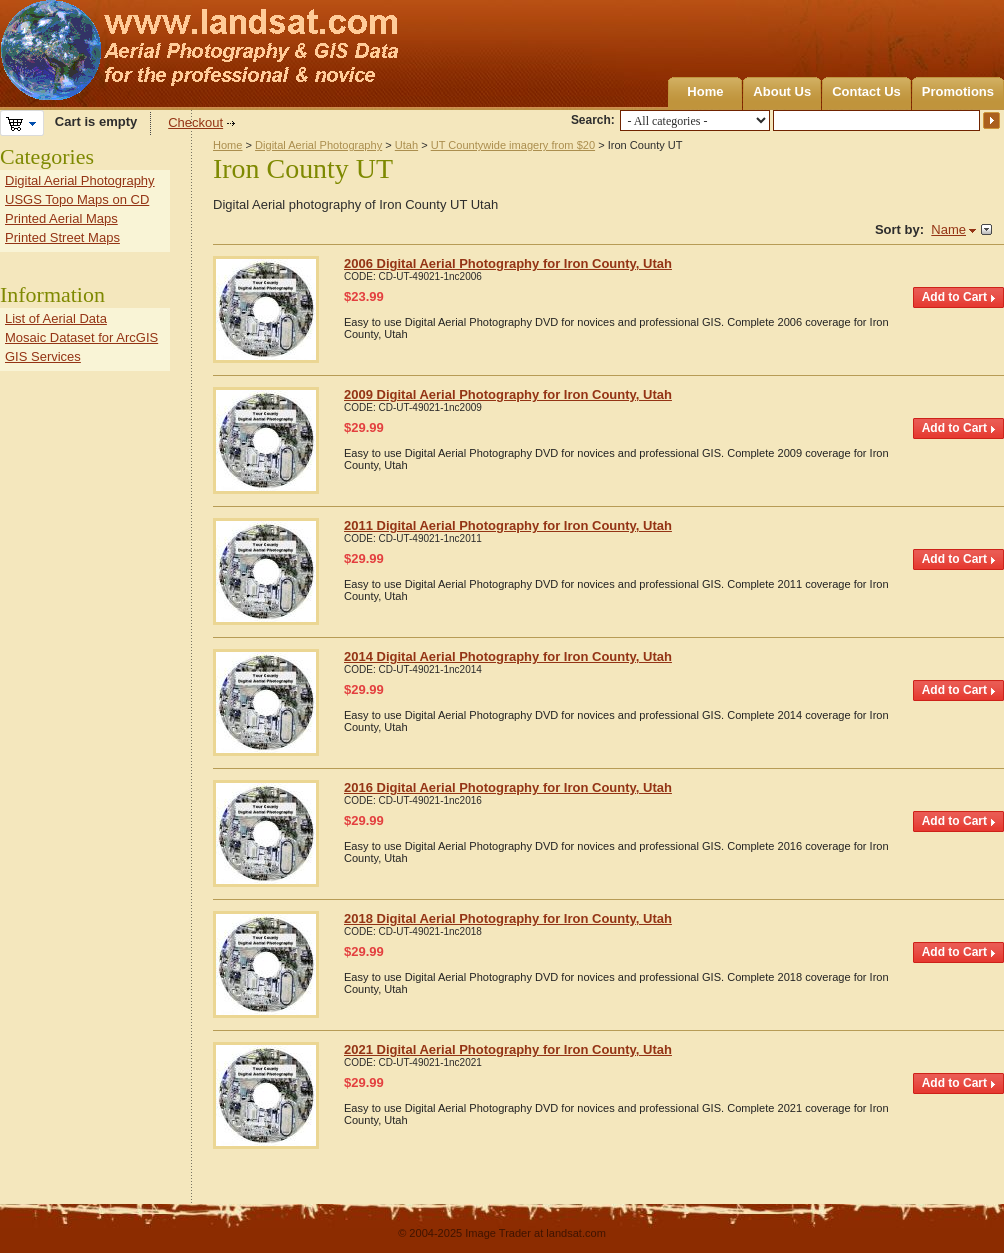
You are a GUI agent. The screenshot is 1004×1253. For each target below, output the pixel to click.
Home (705, 91)
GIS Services (43, 356)
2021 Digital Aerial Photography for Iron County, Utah (508, 1049)
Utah (406, 145)
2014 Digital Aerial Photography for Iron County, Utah (508, 656)
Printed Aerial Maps (61, 218)
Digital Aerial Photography (318, 145)
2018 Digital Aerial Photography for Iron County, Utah (508, 918)
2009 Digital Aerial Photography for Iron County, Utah (508, 394)
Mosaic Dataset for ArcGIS (81, 337)
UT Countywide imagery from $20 (513, 145)
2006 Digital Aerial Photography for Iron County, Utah (508, 263)
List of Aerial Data (56, 318)
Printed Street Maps (62, 237)
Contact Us (866, 91)
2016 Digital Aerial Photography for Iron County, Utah (508, 787)
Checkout (195, 122)
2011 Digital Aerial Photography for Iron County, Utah (508, 525)
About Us (782, 91)
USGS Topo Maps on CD (77, 199)
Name (948, 229)
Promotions (958, 91)
